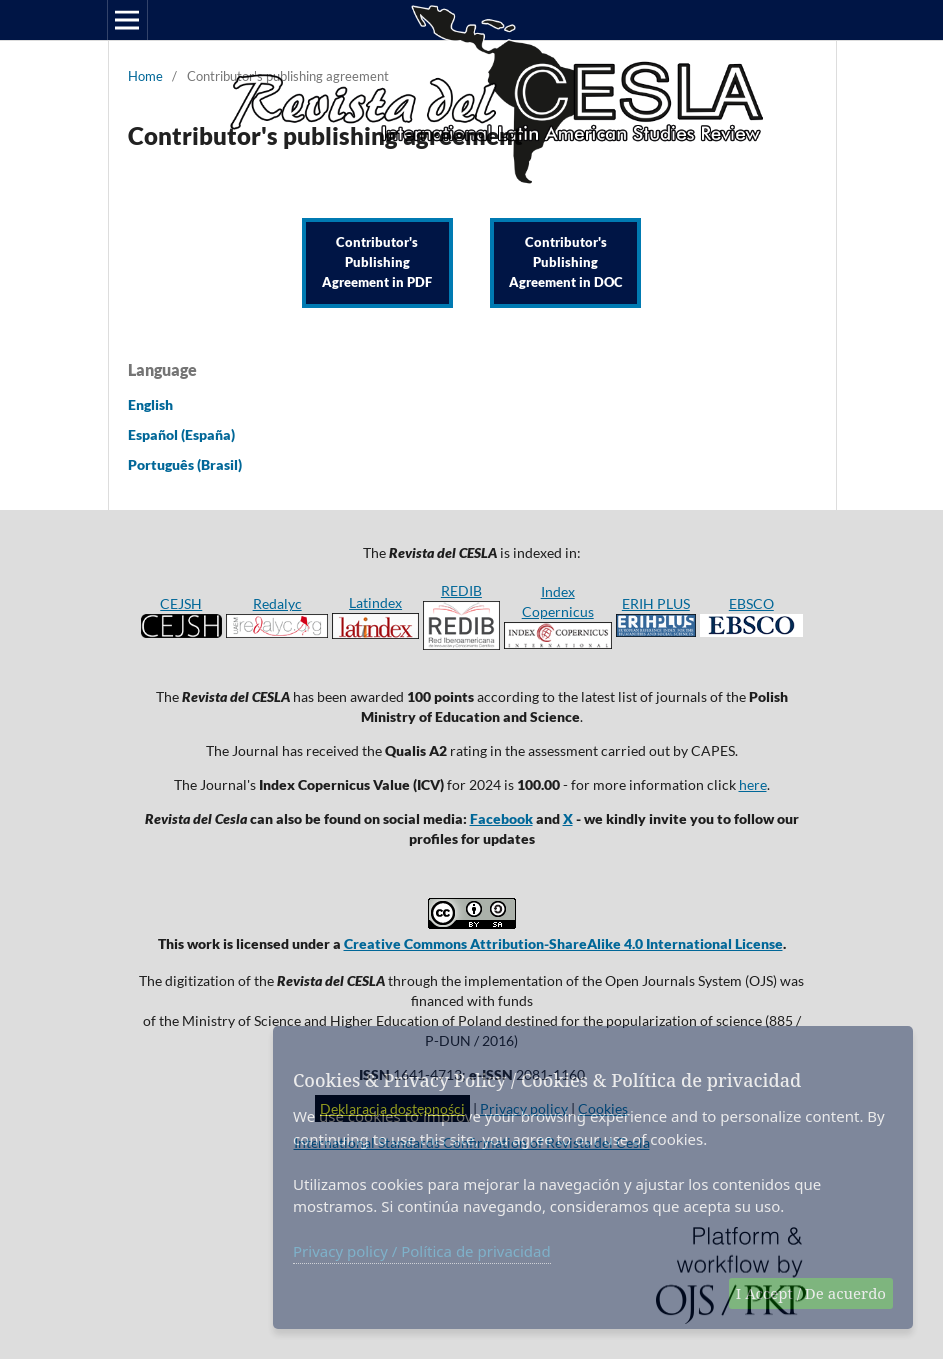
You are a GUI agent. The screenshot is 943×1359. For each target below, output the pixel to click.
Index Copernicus (558, 616)
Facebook (501, 818)
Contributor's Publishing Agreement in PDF (377, 262)
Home (145, 76)
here (753, 784)
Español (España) (181, 434)
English (150, 404)
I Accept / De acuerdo (811, 1293)
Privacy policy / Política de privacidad (422, 1251)
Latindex (375, 602)
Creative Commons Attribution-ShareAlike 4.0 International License (563, 943)
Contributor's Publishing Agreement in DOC (566, 262)
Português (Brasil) (185, 464)
